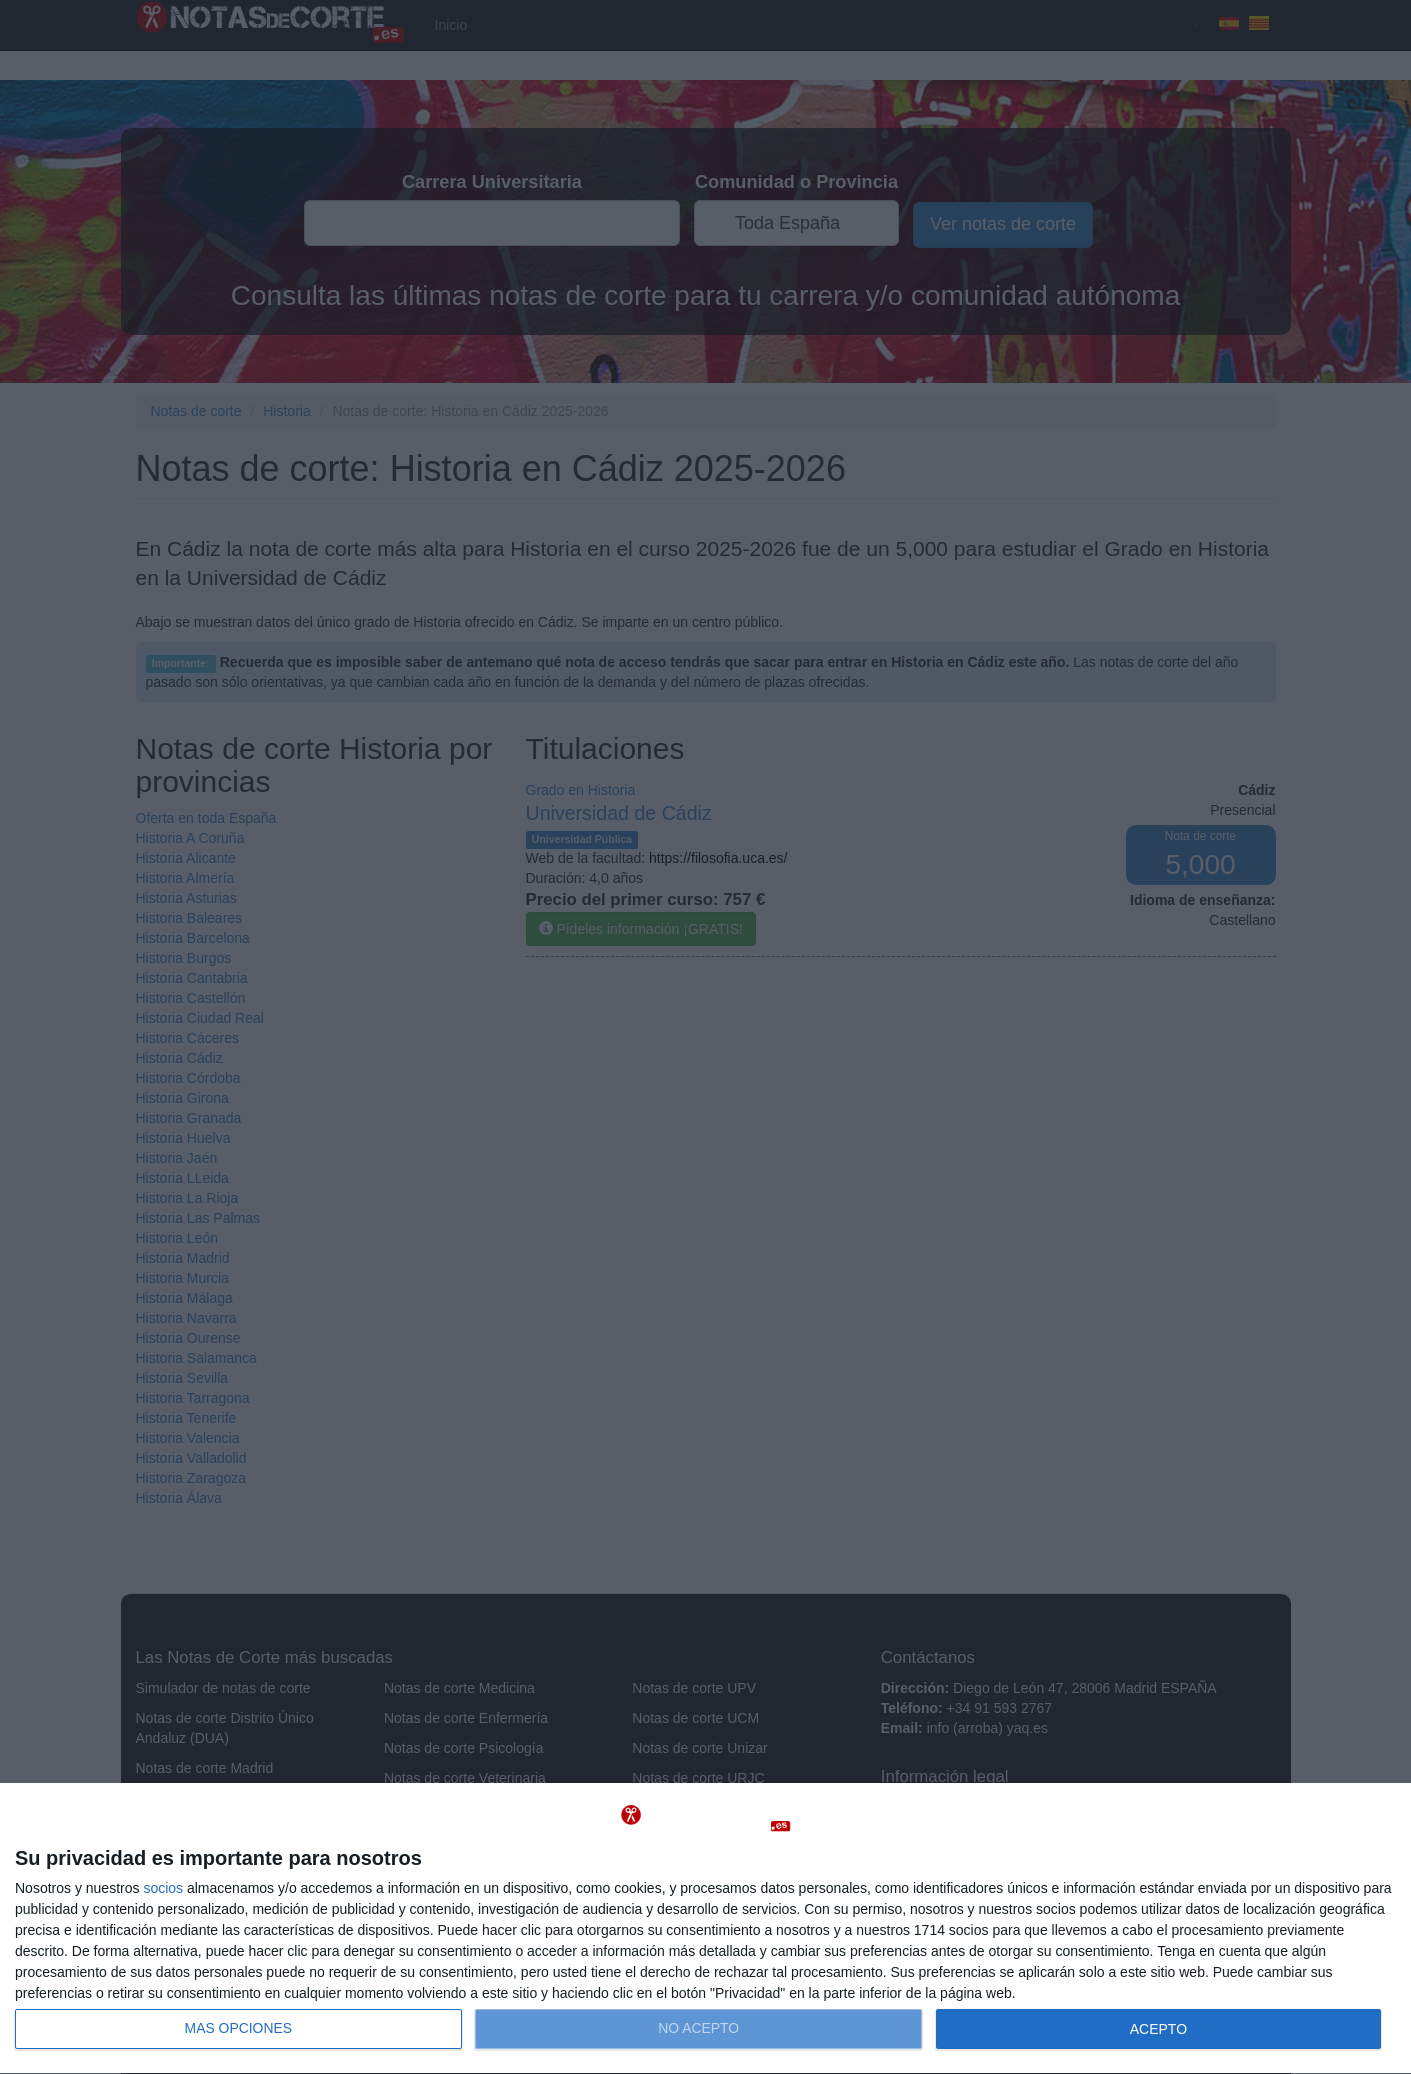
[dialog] (705, 1929)
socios (163, 1888)
